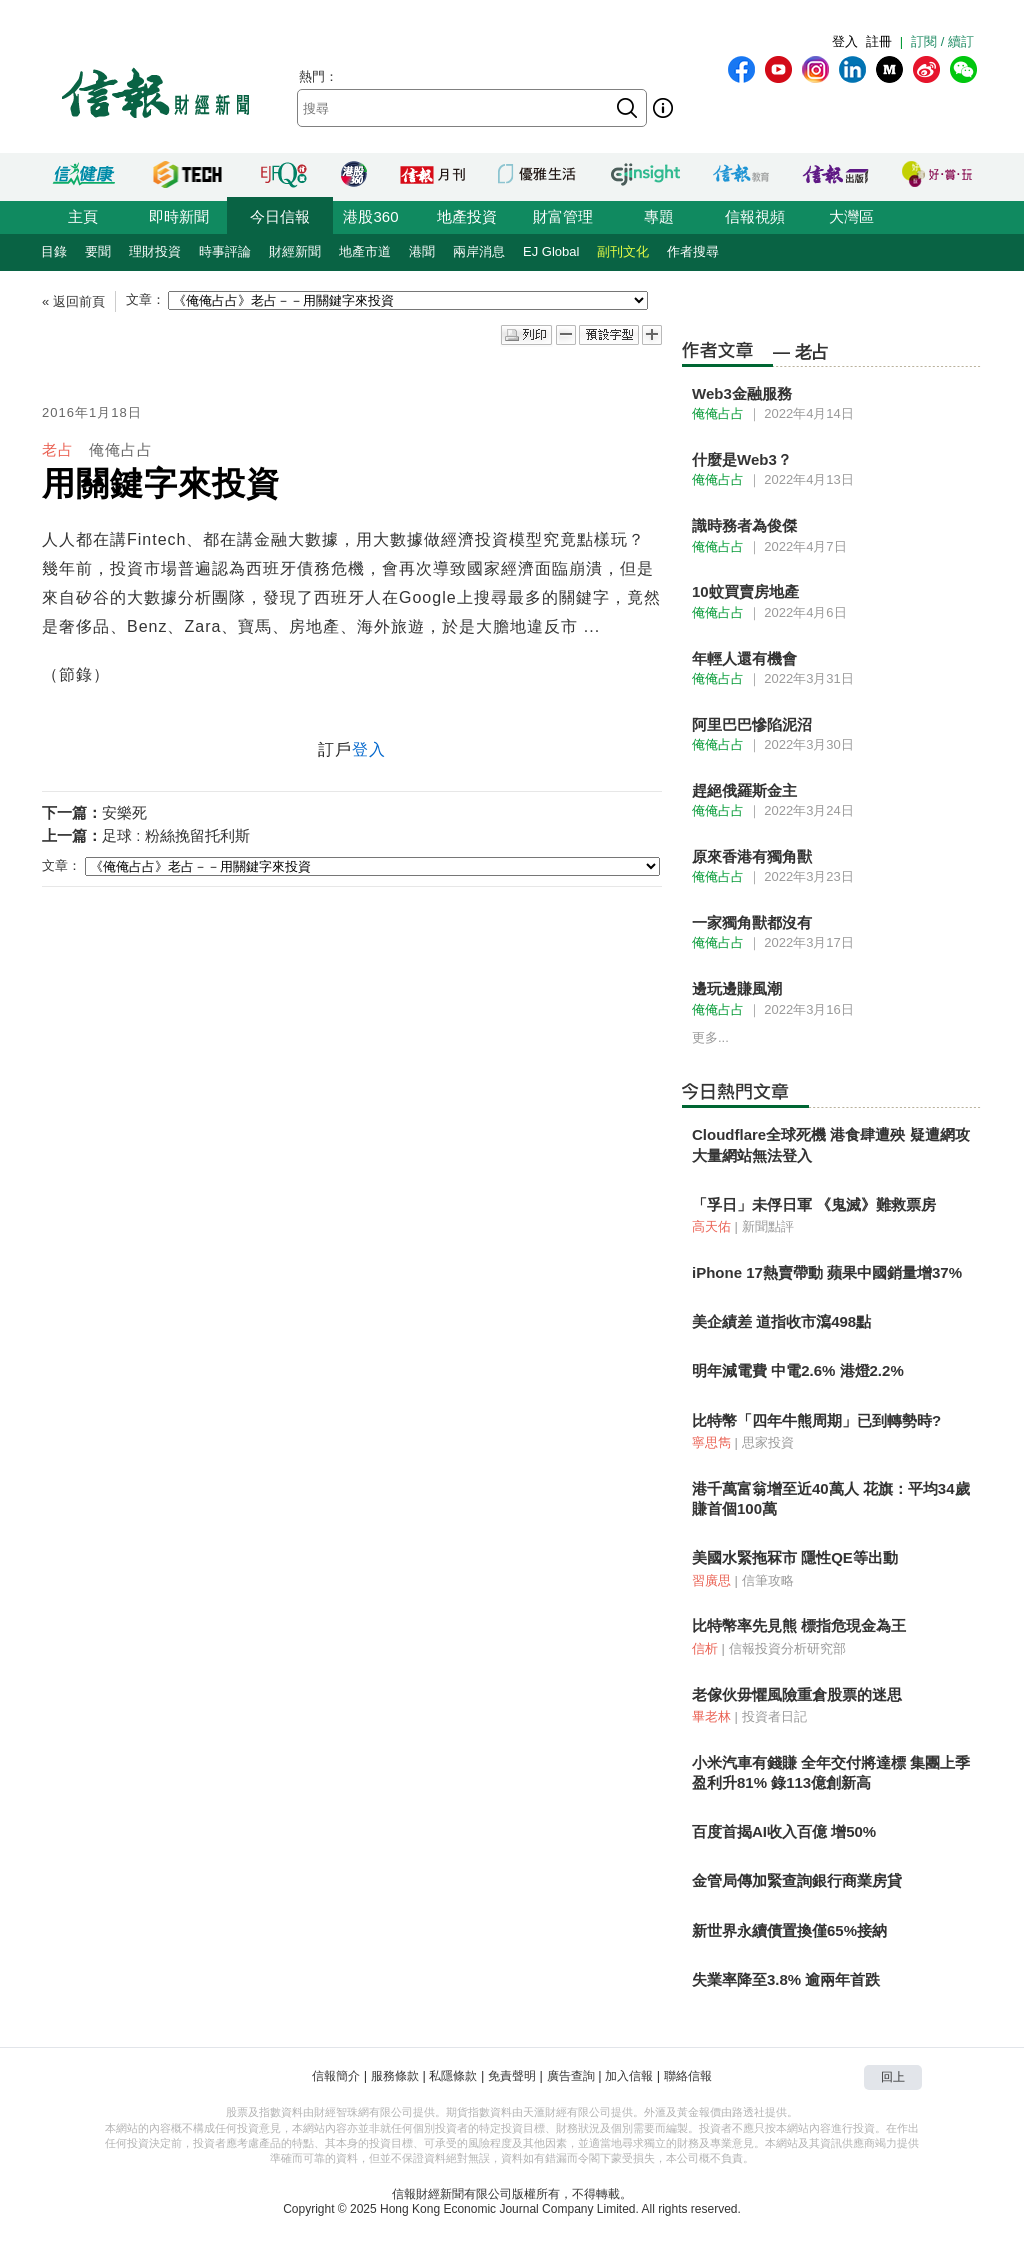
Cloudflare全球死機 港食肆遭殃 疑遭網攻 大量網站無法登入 (831, 1144)
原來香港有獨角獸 (752, 856)
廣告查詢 (571, 2076)
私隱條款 (453, 2076)
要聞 (98, 251)
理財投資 (155, 251)
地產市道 (365, 251)
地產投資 (467, 216)
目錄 (54, 251)
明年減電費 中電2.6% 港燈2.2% (798, 1370)
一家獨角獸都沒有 (752, 922)
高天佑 (711, 1226)
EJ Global (551, 251)
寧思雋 (711, 1442)
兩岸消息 (479, 251)
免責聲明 (512, 2076)
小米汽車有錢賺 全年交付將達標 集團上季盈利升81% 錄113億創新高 (831, 1772)
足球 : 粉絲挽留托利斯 (176, 835)
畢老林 (711, 1716)
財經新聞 (295, 251)
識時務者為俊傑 (744, 525)
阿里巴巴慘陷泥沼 (752, 724)
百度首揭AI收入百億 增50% (784, 1831)
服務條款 (395, 2076)
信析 (705, 1648)
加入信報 (629, 2076)
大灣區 (851, 216)
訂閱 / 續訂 (942, 41)
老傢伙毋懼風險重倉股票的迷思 (797, 1694)
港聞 (422, 251)
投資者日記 (774, 1716)
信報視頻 (755, 216)
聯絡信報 (688, 2076)
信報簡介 (336, 2076)
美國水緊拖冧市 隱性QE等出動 (795, 1557)
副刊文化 (623, 251)
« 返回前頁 (73, 301)
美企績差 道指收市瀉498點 (781, 1321)
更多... (710, 1037)
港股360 (370, 216)
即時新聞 (179, 216)
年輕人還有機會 (744, 658)
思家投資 (768, 1442)
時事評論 (225, 251)
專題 (659, 216)
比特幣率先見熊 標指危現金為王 (799, 1625)
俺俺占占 (121, 449)
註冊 (879, 41)
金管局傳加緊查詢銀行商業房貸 (797, 1880)
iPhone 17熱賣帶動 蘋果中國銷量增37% (827, 1272)
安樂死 (124, 812)
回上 (893, 2077)
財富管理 (563, 216)
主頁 (83, 216)
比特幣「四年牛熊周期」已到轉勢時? (816, 1420)
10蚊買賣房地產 (745, 591)
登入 (845, 41)
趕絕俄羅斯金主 (744, 790)
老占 (58, 449)
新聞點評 (768, 1226)
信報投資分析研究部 (787, 1648)
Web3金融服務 (742, 393)
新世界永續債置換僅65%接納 (789, 1930)
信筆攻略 (768, 1580)
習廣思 (711, 1580)
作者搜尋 (693, 251)
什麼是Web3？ (742, 459)
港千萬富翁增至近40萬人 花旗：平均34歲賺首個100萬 (831, 1498)
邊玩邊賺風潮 (737, 988)
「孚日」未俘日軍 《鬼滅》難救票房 (814, 1204)
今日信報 (280, 216)
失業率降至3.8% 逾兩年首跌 (786, 1979)
